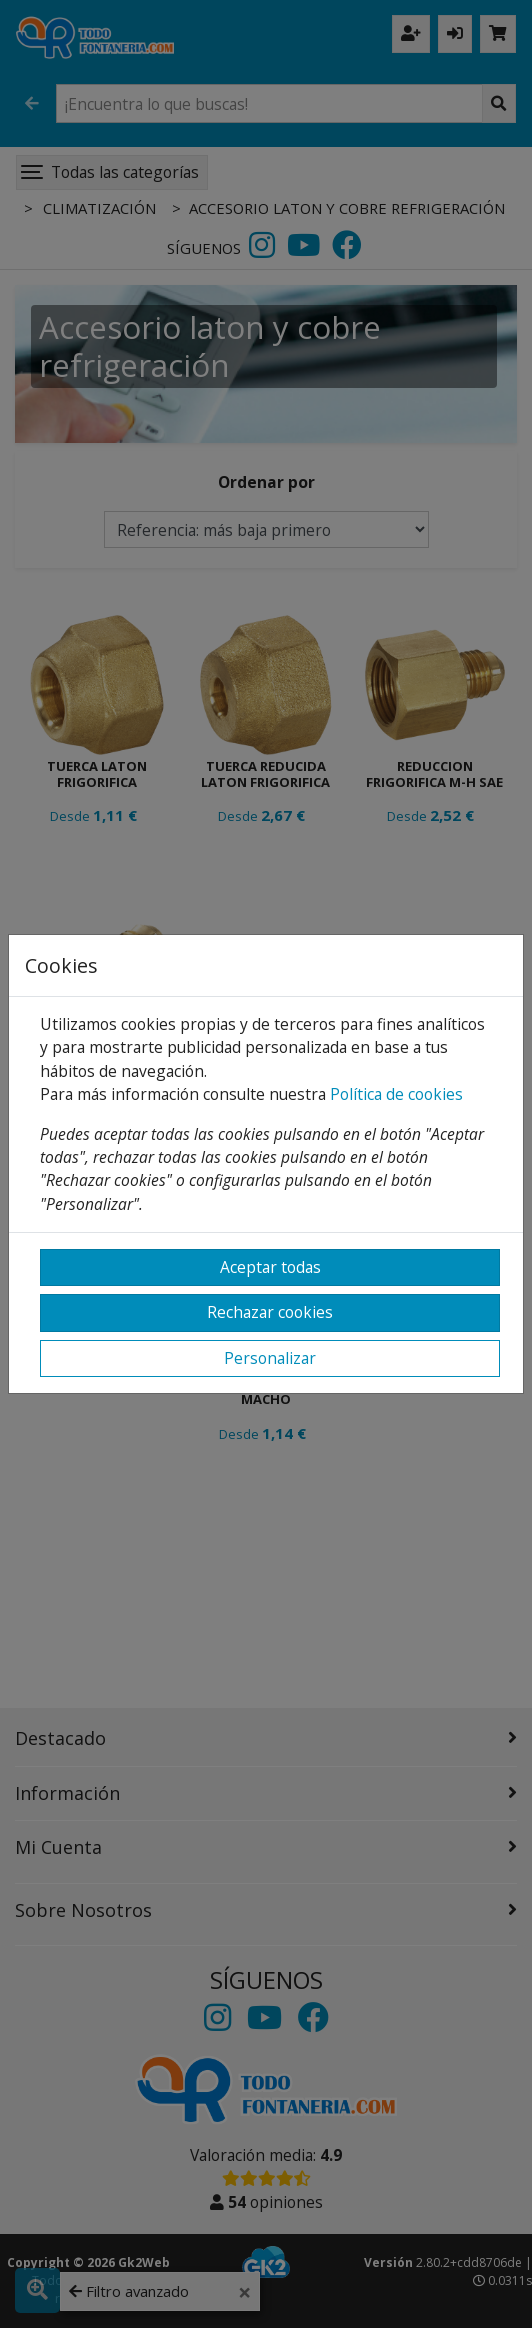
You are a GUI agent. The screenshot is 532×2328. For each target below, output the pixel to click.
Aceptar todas (270, 1267)
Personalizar (270, 1358)
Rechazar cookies (270, 1312)
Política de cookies (396, 1094)
